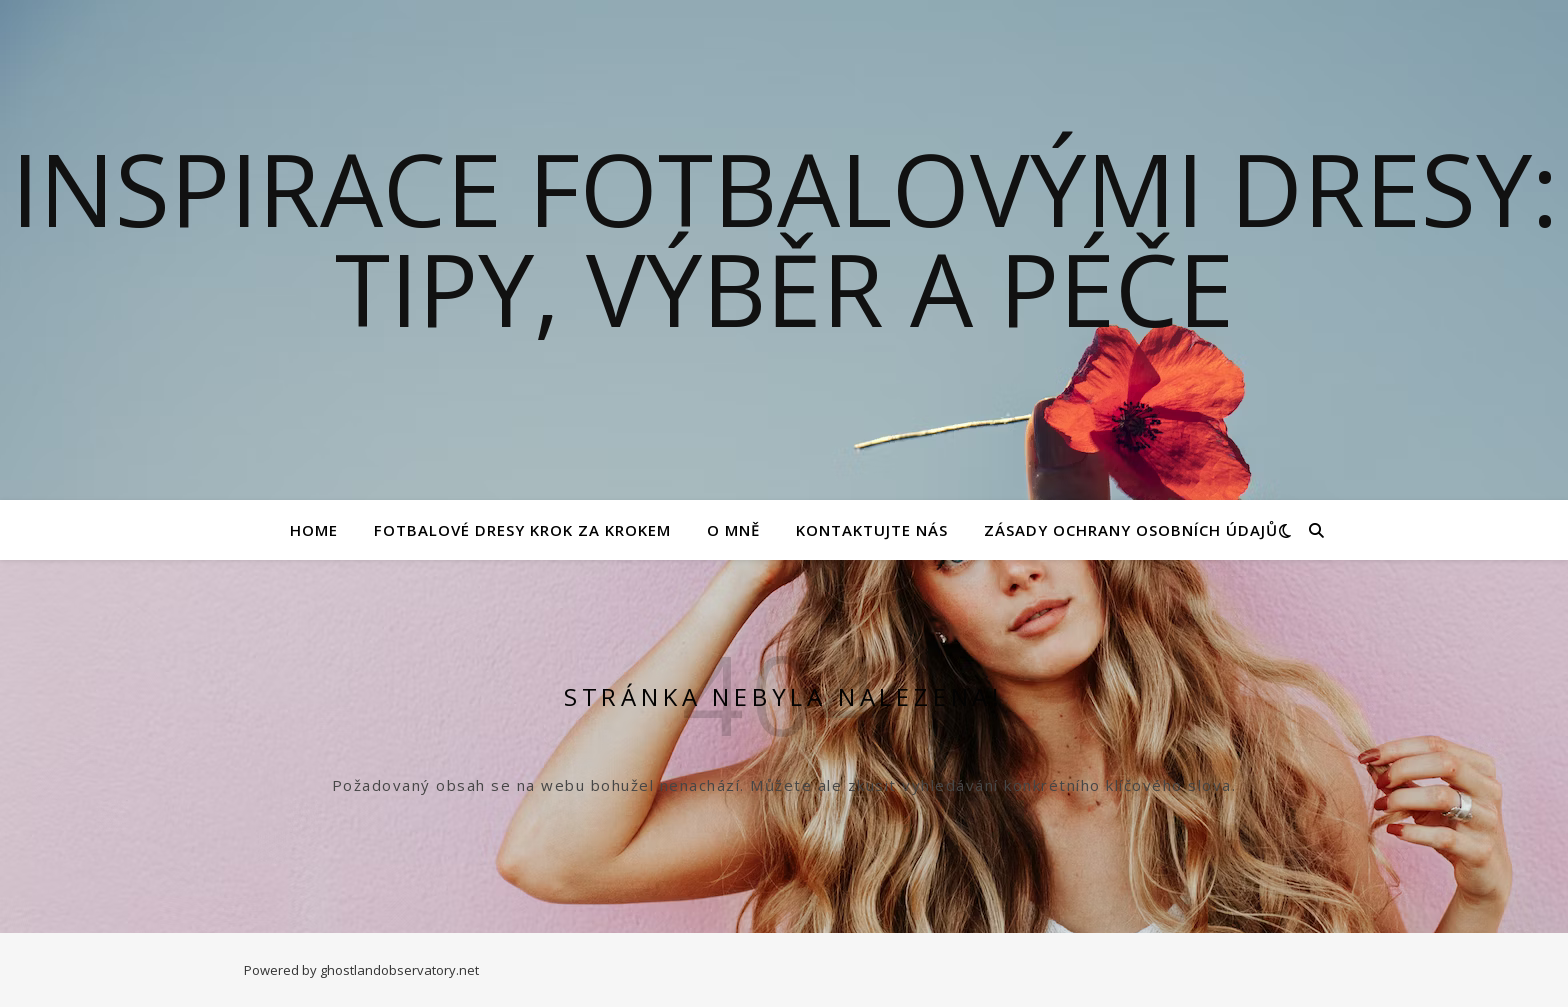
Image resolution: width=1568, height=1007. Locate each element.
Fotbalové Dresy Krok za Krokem (522, 530)
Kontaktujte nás (872, 530)
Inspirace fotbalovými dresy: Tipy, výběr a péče (784, 238)
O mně (733, 530)
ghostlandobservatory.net (399, 970)
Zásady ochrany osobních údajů (1131, 530)
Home (314, 530)
